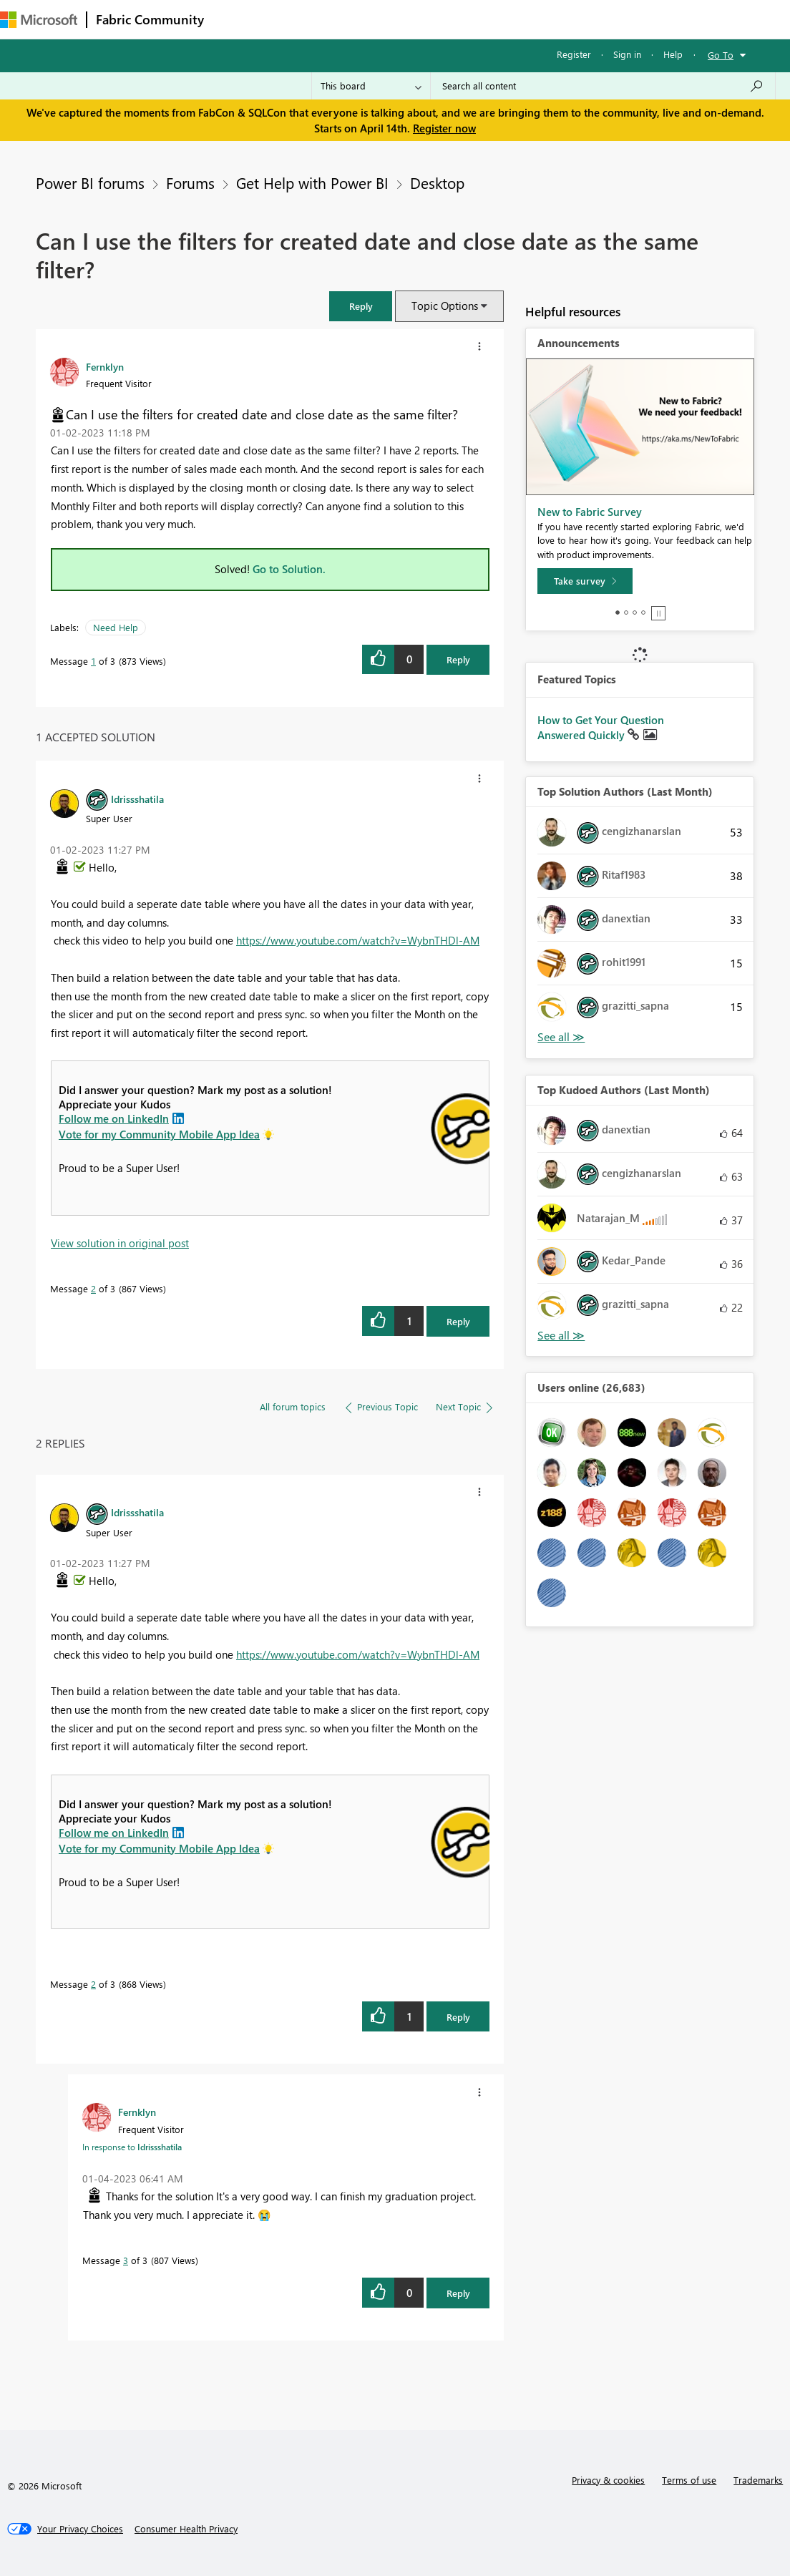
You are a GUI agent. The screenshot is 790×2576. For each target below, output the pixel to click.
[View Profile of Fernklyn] (105, 366)
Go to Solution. (289, 569)
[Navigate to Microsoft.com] (38, 19)
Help (673, 54)
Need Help (115, 627)
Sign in (627, 54)
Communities (422, 19)
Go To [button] (720, 55)
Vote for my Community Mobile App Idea (159, 1134)
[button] (360, 306)
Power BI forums (90, 182)
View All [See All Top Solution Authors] (561, 1037)
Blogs (485, 19)
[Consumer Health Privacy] (186, 2529)
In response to (132, 2146)
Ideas (358, 19)
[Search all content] (603, 85)
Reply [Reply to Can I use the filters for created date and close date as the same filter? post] (458, 659)
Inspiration (299, 19)
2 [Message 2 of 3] (93, 1288)
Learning (541, 19)
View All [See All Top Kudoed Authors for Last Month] (561, 1335)
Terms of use (689, 2480)
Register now (444, 128)
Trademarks (758, 2480)
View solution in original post (120, 1243)
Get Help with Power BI (312, 182)
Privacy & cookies (608, 2480)
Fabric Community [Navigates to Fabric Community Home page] (150, 19)
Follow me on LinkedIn (114, 1118)
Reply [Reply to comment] (458, 1321)
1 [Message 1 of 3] (93, 661)
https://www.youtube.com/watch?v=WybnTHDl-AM (357, 940)
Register (574, 54)
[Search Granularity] (371, 85)
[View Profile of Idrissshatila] (137, 798)
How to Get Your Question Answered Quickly (600, 728)
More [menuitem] (596, 19)
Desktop (437, 182)
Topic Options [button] (444, 305)
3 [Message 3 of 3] (125, 2260)
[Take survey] (585, 581)
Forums (236, 19)
